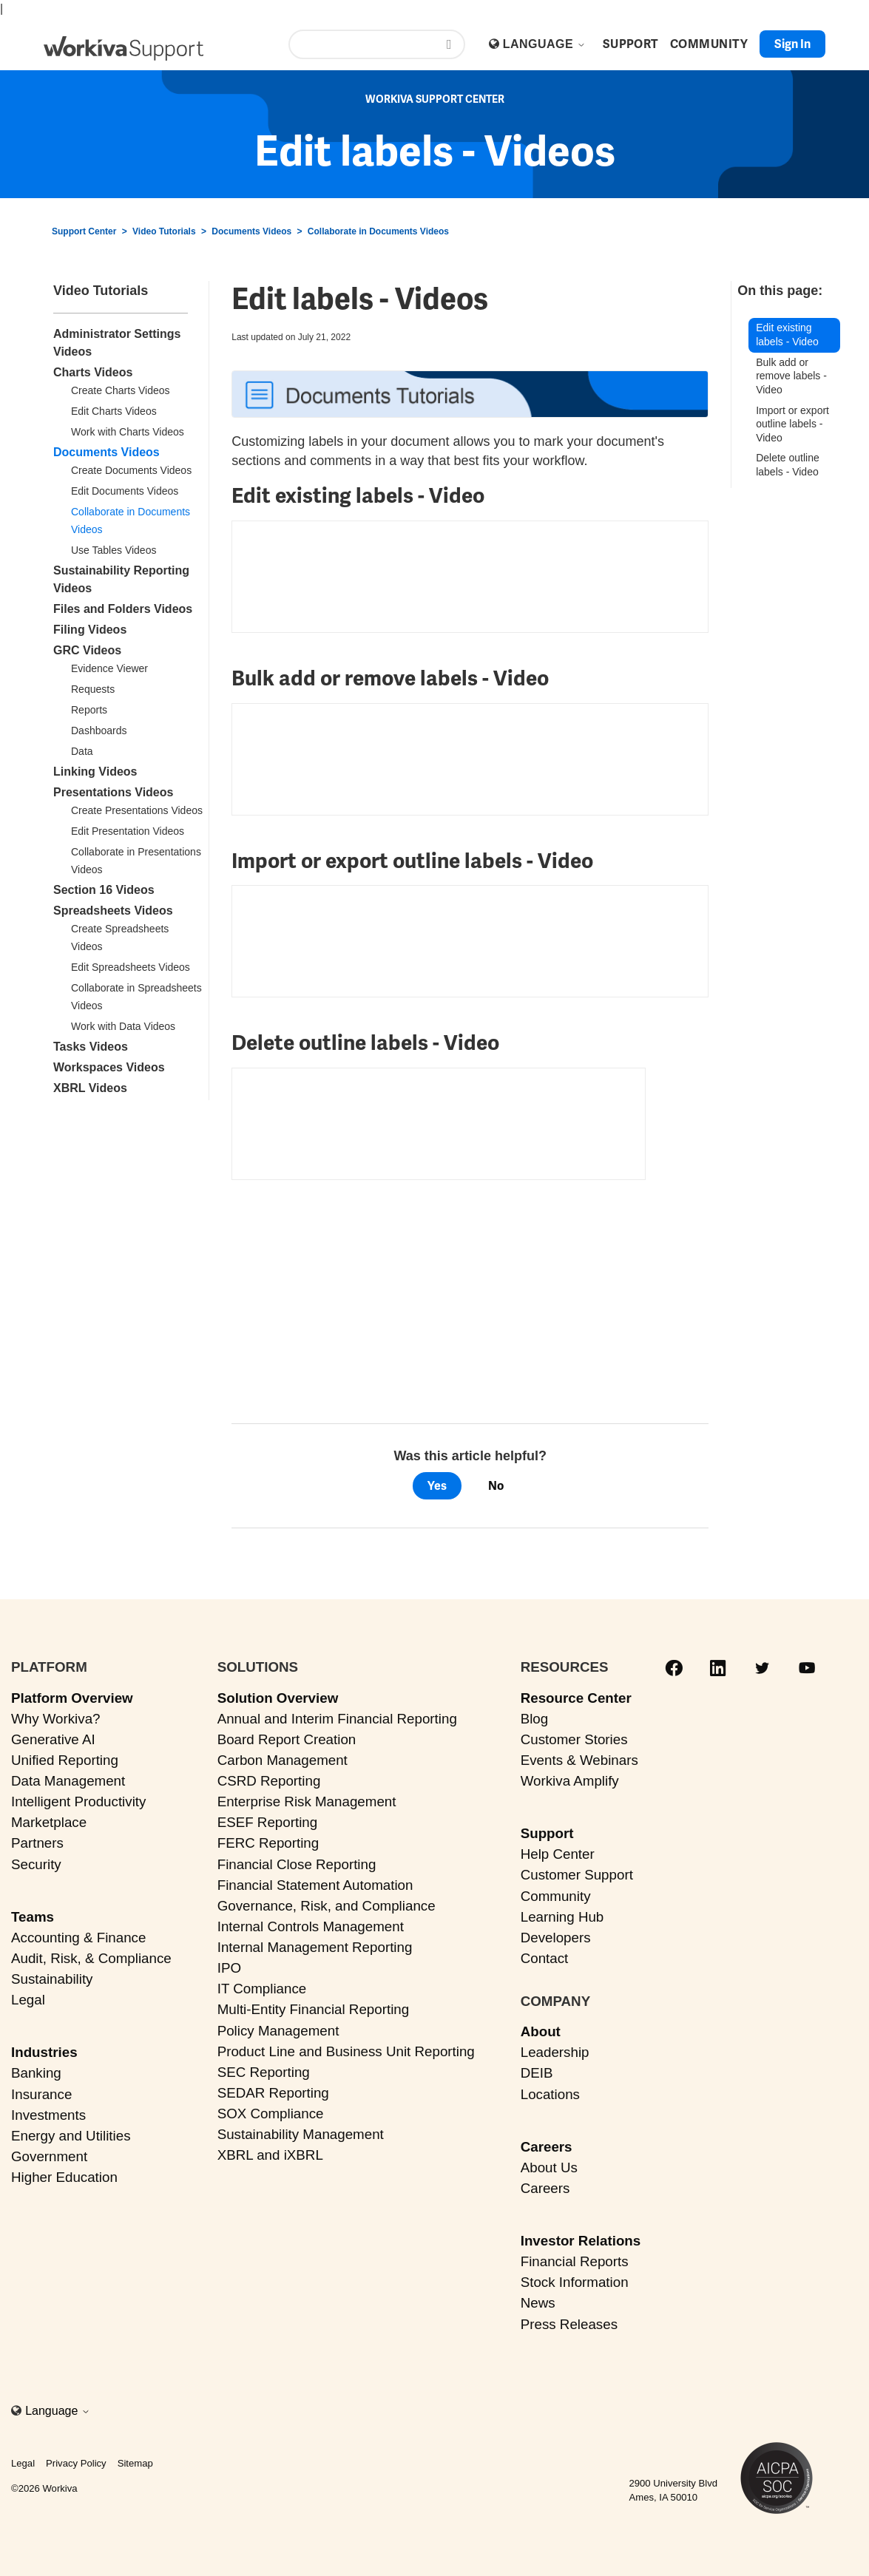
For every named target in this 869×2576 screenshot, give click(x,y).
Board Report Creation (286, 1739)
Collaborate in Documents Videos (378, 231)
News (538, 2303)
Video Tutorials (164, 231)
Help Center (558, 1854)
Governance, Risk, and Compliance (326, 1906)
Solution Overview (278, 1698)
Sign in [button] (792, 44)
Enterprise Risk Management (306, 1801)
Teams (32, 1917)
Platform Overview (72, 1698)
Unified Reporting (64, 1760)
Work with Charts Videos (127, 432)
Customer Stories (574, 1739)
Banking (36, 2073)
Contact (545, 1958)
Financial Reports (575, 2261)
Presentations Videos (113, 792)
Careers (546, 2147)
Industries (44, 2052)
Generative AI (53, 1739)
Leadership (555, 2052)
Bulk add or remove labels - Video (791, 376)
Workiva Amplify (570, 1781)
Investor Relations (581, 2240)
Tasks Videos (90, 1046)
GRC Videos (87, 650)
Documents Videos (251, 231)
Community (556, 1896)
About (541, 2031)
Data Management (68, 1781)
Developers (556, 1937)
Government (49, 2156)
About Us (549, 2167)
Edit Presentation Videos (127, 831)
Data (82, 751)
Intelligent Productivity (78, 1801)
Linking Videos (95, 771)
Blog (535, 1718)
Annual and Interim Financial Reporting (337, 1718)
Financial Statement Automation (315, 1885)
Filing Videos (89, 629)
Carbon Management (282, 1760)
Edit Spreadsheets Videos (130, 967)
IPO (229, 1968)
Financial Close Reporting (296, 1864)
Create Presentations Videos (137, 810)
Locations (550, 2094)
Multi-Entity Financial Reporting (313, 2009)
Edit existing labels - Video (787, 335)
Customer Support (577, 1874)
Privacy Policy (76, 2463)
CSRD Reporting (269, 1781)
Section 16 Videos (104, 890)
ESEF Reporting (267, 1822)
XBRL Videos (90, 1088)
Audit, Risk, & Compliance (91, 1958)
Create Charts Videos (120, 390)
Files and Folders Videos (122, 609)
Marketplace (49, 1822)
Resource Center (576, 1698)
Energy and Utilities (71, 2135)
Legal (28, 1999)
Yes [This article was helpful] (437, 1486)
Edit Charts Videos (114, 411)
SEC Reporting (263, 2072)
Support (547, 1833)
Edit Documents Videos (124, 491)
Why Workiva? (56, 1718)
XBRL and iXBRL (270, 2155)
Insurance (41, 2094)
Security (36, 1864)
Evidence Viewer (109, 668)
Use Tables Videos (113, 550)
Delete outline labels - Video (787, 465)
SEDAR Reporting (273, 2093)
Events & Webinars (579, 1760)
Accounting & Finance (78, 1937)
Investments (48, 2115)
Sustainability (51, 1979)
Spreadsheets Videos (113, 910)
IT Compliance (262, 1988)
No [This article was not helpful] (496, 1486)
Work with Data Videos (123, 1026)
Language (544, 44)
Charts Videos (92, 372)
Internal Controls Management (310, 1926)
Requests (93, 689)
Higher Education (64, 2177)
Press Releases (569, 2324)
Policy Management (278, 2030)
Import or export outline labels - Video (792, 424)
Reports (89, 710)
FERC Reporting (268, 1843)
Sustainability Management (300, 2134)
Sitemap (135, 2463)
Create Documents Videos (131, 470)
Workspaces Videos (109, 1067)
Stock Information (575, 2282)
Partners (37, 1843)
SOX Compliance (270, 2113)
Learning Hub (562, 1917)
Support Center (84, 231)
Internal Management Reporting (315, 1947)
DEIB (537, 2073)
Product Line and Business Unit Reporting (346, 2051)
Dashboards (99, 730)
